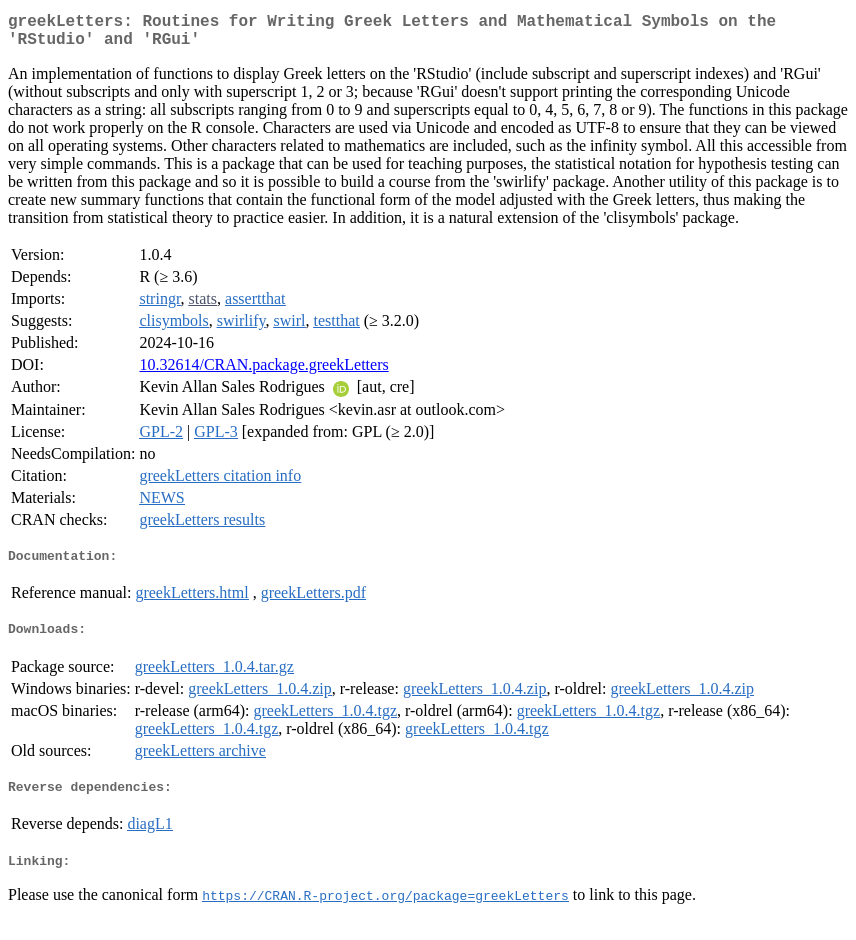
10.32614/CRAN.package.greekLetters (263, 372)
